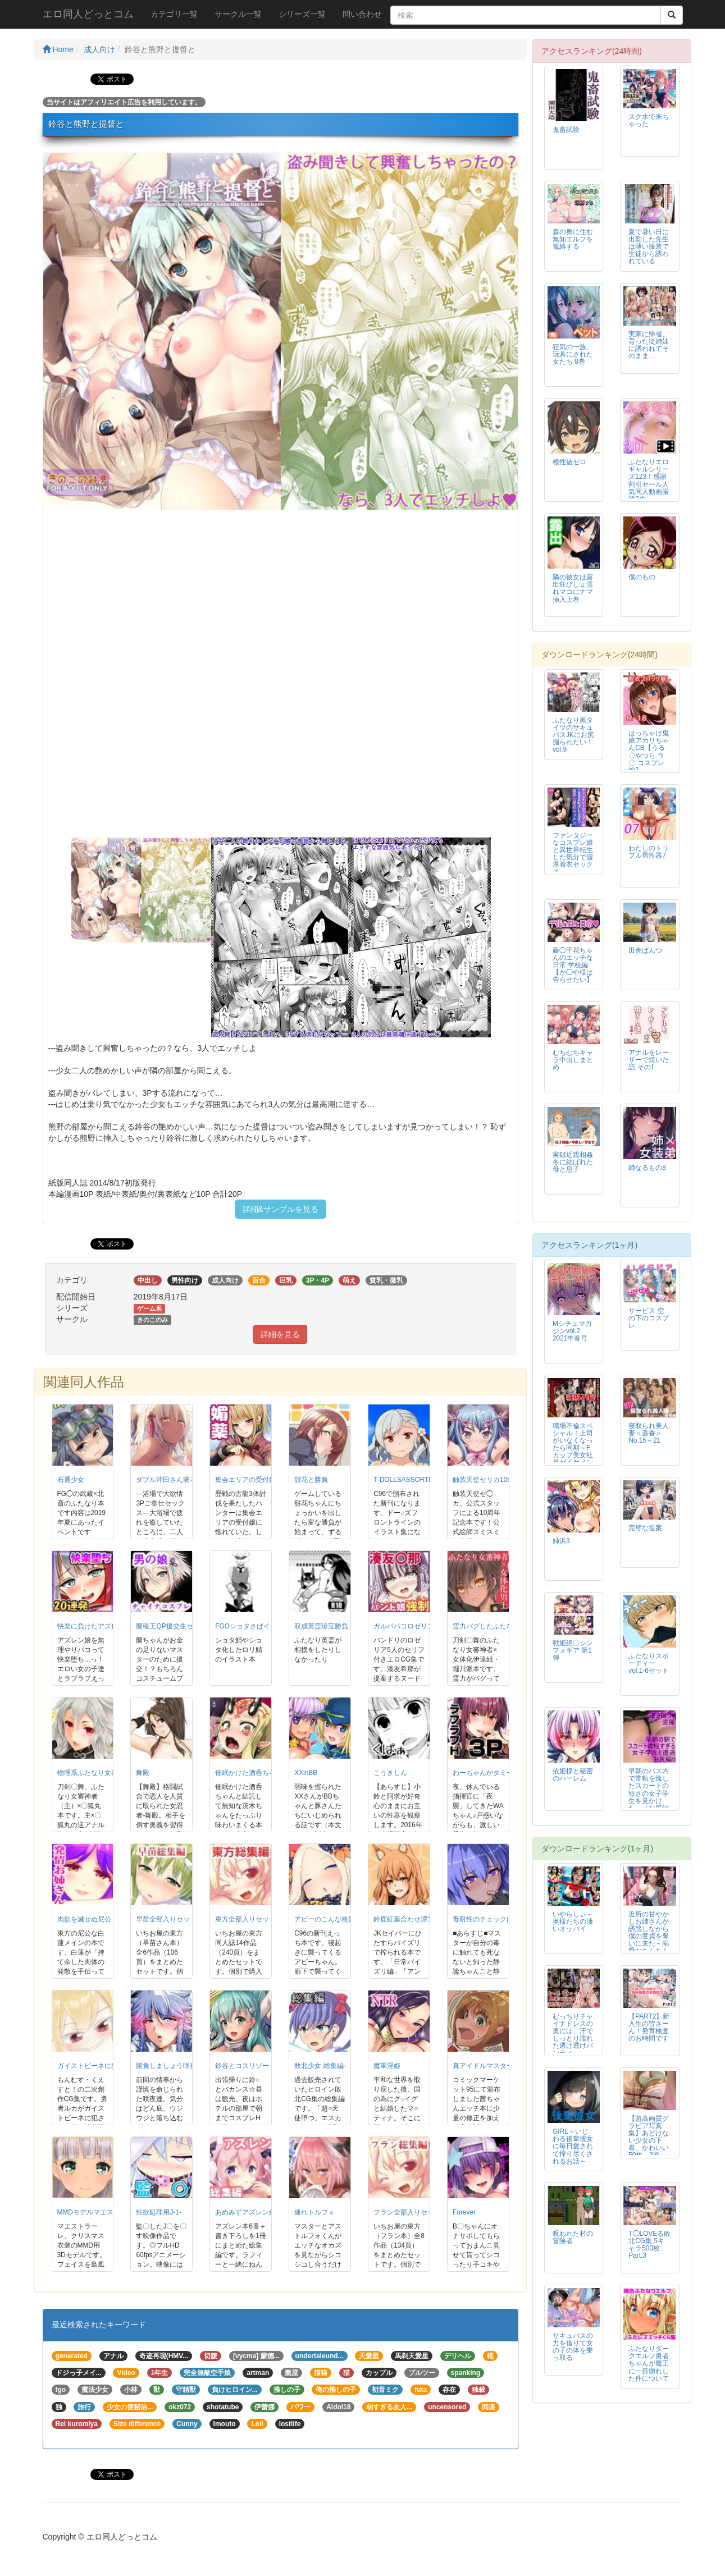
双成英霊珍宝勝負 (321, 1626)
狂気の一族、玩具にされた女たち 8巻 (573, 354)
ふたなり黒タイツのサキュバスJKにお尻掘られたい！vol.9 (573, 734)
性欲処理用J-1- (158, 2212)
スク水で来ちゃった (648, 120)
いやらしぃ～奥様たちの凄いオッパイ (573, 1921)
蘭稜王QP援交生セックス (174, 1626)
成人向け (99, 49)
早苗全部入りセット (166, 1919)
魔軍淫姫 (386, 2066)
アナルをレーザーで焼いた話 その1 (648, 1060)
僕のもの (641, 577)
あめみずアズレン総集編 (252, 2212)
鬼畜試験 (566, 130)
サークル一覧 (238, 14)
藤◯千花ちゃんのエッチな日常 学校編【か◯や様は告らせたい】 (573, 964)
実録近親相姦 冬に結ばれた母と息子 (573, 1162)
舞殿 (142, 1773)
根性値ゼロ (569, 462)
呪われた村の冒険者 (573, 2237)
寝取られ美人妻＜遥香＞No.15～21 (648, 1433)
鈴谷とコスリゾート (245, 2066)
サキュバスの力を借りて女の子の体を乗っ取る (573, 2347)
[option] (280, 331)
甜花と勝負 (311, 1480)
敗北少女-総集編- (320, 2066)
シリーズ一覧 (302, 14)
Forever (464, 2212)
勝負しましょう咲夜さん (173, 2066)
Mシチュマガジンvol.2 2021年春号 (572, 1331)
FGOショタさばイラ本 (249, 1626)
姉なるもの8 (647, 1168)
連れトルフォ (314, 2212)
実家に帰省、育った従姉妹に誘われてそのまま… (648, 345)
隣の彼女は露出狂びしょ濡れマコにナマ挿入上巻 (573, 588)
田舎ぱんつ (645, 950)
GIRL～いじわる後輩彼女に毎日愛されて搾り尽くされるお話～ (573, 2146)
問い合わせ (362, 14)
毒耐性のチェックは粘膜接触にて (503, 1919)
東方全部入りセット (245, 1919)
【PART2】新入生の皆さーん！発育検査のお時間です (648, 2027)
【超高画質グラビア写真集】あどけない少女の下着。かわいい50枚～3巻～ (648, 2137)
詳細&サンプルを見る (280, 1209)
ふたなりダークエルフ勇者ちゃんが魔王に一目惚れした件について (648, 2363)
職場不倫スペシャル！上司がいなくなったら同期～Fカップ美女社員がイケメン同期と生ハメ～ (573, 1451)
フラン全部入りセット (407, 2212)
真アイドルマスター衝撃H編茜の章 (506, 2066)
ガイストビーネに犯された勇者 (104, 2066)
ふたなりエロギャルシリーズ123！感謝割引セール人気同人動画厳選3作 (648, 480)
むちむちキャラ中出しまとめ (573, 1060)
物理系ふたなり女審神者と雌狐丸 (107, 1773)
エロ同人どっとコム (88, 14)
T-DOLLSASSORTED (405, 1480)
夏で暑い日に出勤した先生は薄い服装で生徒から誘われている (648, 246)
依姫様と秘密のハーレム (573, 1774)
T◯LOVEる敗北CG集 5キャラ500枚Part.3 (649, 2244)
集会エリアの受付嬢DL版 (253, 1480)
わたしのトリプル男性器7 (648, 851)
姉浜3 (561, 1541)
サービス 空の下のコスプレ (648, 1318)
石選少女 (70, 1480)
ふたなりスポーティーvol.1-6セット (648, 1663)
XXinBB (305, 1773)
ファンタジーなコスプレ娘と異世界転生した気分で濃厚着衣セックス (573, 853)
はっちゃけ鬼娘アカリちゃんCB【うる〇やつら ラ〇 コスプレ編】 (648, 751)
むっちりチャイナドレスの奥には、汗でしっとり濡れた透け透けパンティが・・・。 (573, 2038)
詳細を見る (280, 1334)
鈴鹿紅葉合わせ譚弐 (403, 1919)
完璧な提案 (645, 1528)
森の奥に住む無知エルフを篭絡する (573, 239)
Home (58, 49)
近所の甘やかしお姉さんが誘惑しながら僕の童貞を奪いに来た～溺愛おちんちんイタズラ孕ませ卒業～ (648, 1940)
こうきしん (390, 1773)
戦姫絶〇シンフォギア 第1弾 (573, 1650)
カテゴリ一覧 (174, 14)
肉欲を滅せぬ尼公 (84, 1919)
